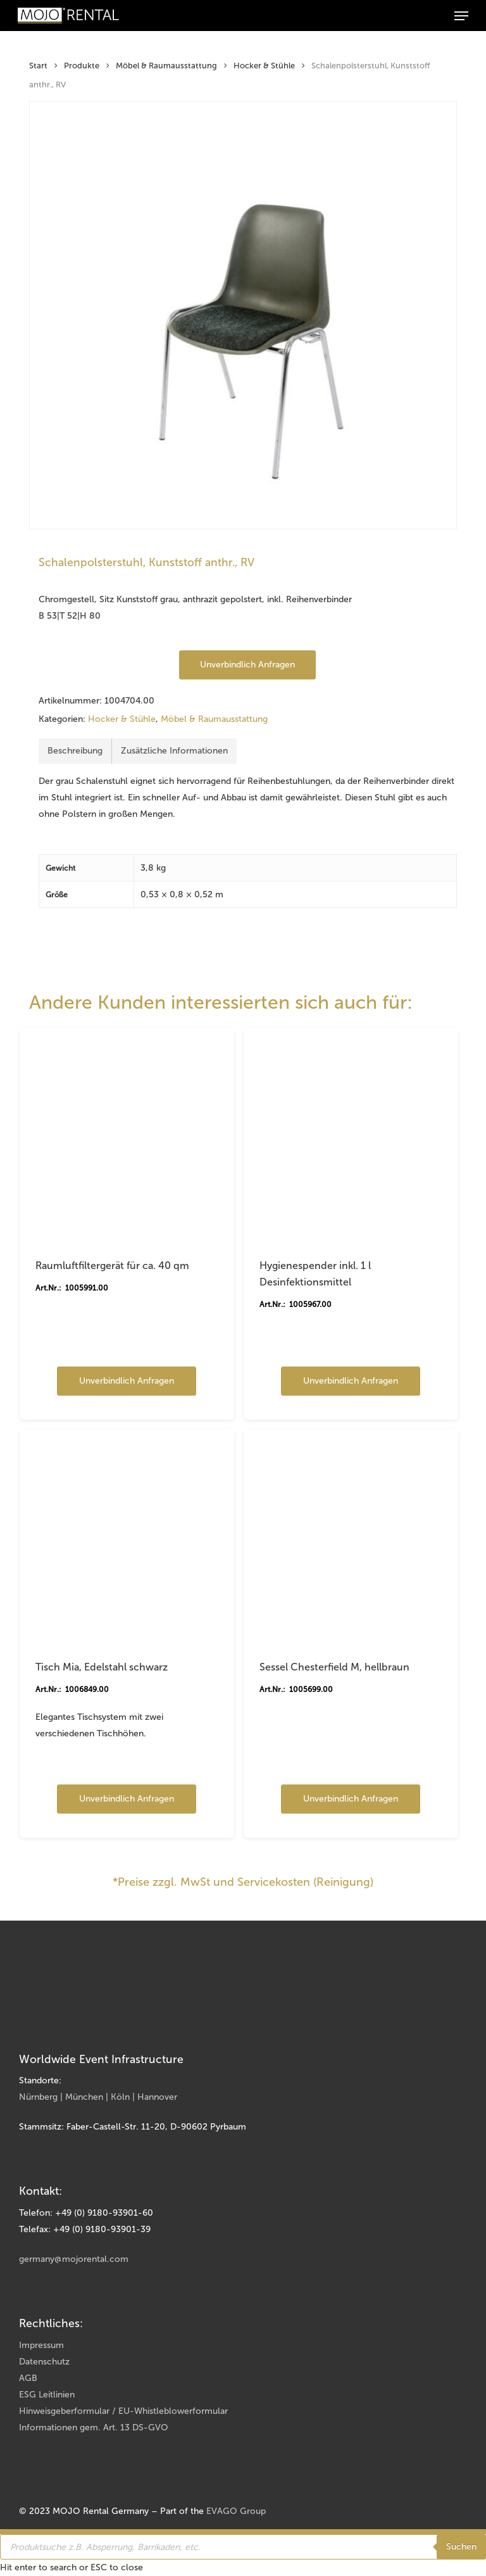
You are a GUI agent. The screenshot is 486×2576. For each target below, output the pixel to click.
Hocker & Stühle (264, 65)
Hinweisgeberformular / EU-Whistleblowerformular (123, 2411)
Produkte (81, 65)
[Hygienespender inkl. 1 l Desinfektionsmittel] (351, 1135)
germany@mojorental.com (73, 2259)
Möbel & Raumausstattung (166, 65)
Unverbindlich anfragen (247, 664)
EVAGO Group (236, 2511)
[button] (461, 15)
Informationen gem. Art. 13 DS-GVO (93, 2427)
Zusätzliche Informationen (174, 750)
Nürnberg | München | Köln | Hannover (98, 2097)
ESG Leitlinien (47, 2394)
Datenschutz (44, 2361)
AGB (28, 2378)
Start (38, 65)
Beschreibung (75, 750)
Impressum (41, 2345)
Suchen (461, 2546)
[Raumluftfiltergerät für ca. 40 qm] (127, 1135)
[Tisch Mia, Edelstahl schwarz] (127, 1536)
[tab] (75, 751)
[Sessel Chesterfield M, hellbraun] (351, 1536)
